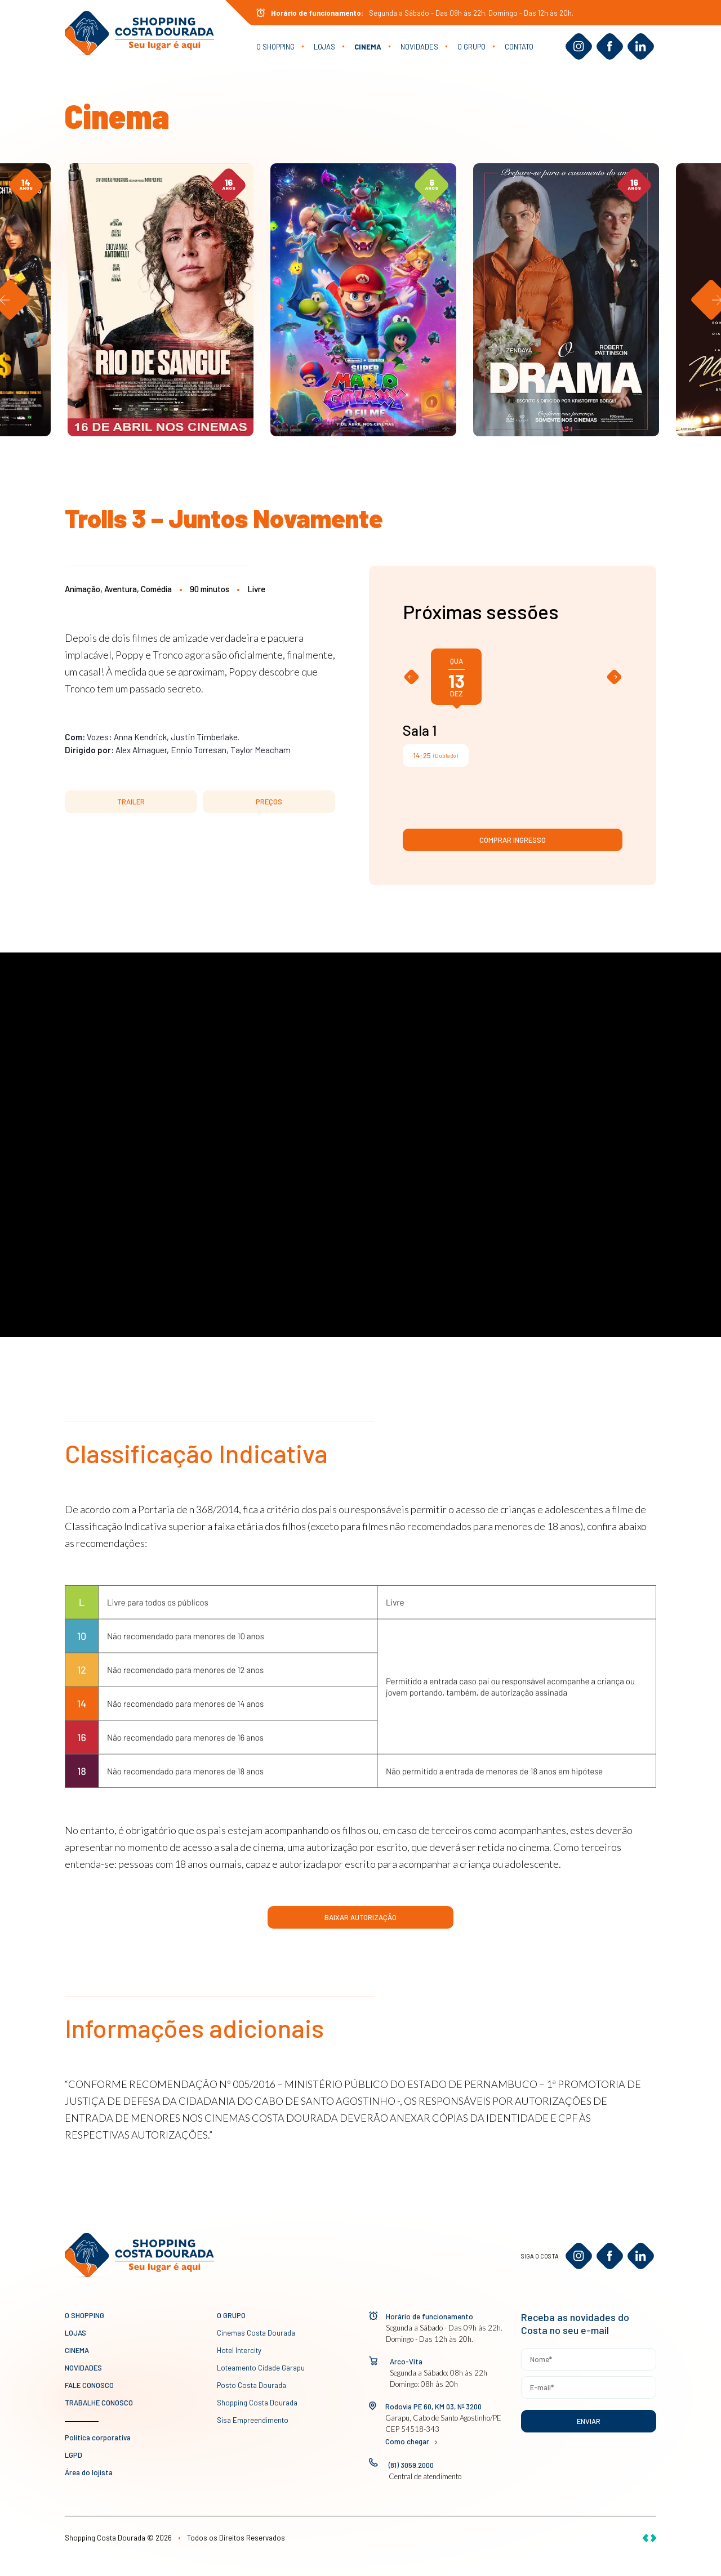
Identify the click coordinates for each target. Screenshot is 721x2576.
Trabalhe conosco (99, 2402)
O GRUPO (471, 46)
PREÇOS (269, 801)
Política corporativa (98, 2437)
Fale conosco (89, 2385)
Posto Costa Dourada (251, 2385)
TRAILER (131, 801)
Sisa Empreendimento (252, 2420)
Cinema (367, 46)
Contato (519, 46)
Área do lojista (89, 2472)
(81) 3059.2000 (411, 2465)
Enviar (588, 2421)
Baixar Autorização (360, 1917)
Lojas (324, 46)
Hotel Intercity (239, 2350)
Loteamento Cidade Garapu (261, 2367)
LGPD (73, 2454)
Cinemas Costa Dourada (256, 2332)
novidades (419, 46)
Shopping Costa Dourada (257, 2402)
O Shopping (275, 46)
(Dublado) (435, 755)
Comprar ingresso (512, 839)
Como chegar (411, 2441)
